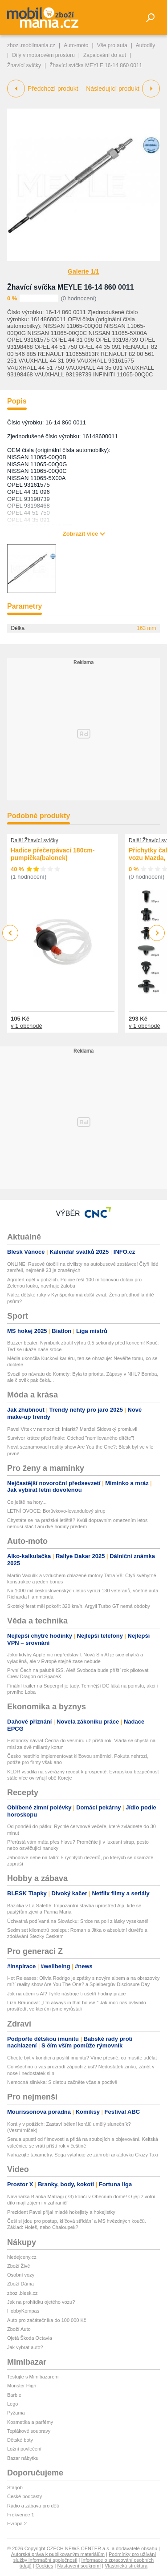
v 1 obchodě (26, 1025)
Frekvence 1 (20, 2514)
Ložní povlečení (24, 2448)
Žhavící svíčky (24, 65)
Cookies (44, 2565)
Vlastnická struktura (126, 2565)
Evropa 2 (17, 2523)
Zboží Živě (18, 2266)
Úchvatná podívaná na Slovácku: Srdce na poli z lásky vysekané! (77, 1921)
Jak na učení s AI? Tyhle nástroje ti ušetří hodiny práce (66, 1993)
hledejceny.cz (22, 2257)
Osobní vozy (20, 2274)
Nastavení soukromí (79, 2565)
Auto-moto (76, 45)
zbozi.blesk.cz (22, 2293)
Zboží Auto (19, 2329)
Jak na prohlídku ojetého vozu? (41, 2302)
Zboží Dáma (20, 2283)
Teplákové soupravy (28, 2431)
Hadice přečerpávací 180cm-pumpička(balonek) (52, 853)
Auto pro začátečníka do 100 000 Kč (46, 2320)
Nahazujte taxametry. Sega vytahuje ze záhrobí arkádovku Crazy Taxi (82, 2154)
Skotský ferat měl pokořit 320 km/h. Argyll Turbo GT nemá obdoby (78, 1606)
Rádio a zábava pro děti (33, 2505)
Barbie (14, 2395)
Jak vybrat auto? (25, 2347)
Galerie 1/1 (83, 271)
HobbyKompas (23, 2311)
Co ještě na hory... (26, 1502)
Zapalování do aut (104, 55)
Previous (10, 933)
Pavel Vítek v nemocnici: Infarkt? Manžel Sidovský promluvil (72, 1429)
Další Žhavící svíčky (34, 840)
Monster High (21, 2385)
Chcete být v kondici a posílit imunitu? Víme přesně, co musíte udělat (82, 2057)
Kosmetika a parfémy (30, 2422)
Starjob (15, 2487)
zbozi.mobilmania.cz (31, 45)
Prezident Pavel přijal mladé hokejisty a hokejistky (61, 2212)
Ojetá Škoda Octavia (29, 2338)
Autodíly (145, 45)
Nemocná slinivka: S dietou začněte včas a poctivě (62, 2082)
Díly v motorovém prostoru (43, 55)
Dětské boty (20, 2440)
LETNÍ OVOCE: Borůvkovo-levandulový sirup (56, 1511)
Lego (12, 2403)
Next (157, 933)
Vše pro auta (112, 45)
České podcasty (24, 2496)
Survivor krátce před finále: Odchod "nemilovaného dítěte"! (70, 1438)
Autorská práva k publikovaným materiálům (58, 2554)
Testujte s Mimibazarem (33, 2376)
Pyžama (16, 2412)
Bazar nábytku (22, 2458)
